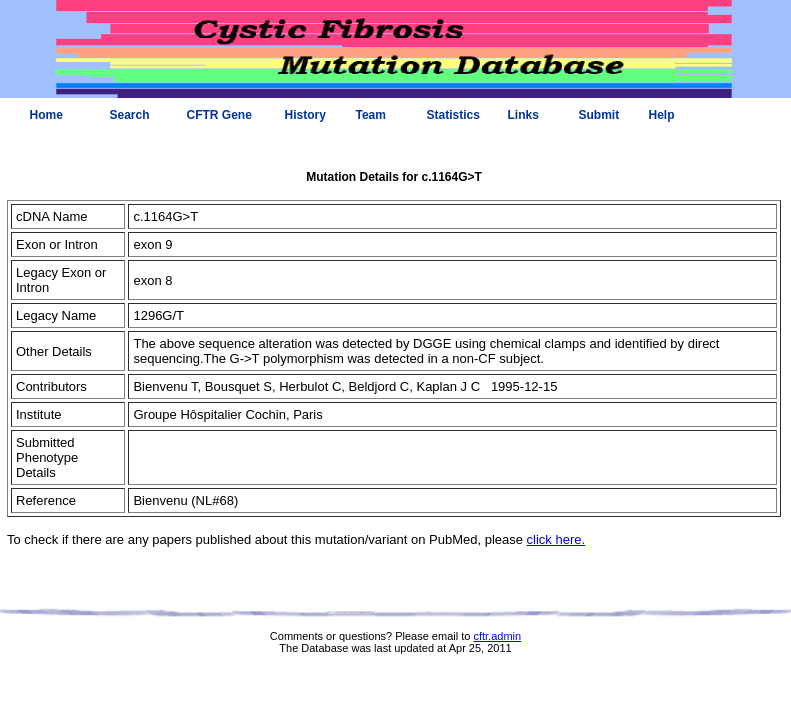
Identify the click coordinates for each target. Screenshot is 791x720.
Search (130, 115)
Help (662, 115)
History (305, 115)
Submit (599, 115)
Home (46, 115)
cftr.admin (497, 636)
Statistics (453, 115)
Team (371, 115)
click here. (556, 539)
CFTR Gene (219, 115)
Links (523, 115)
